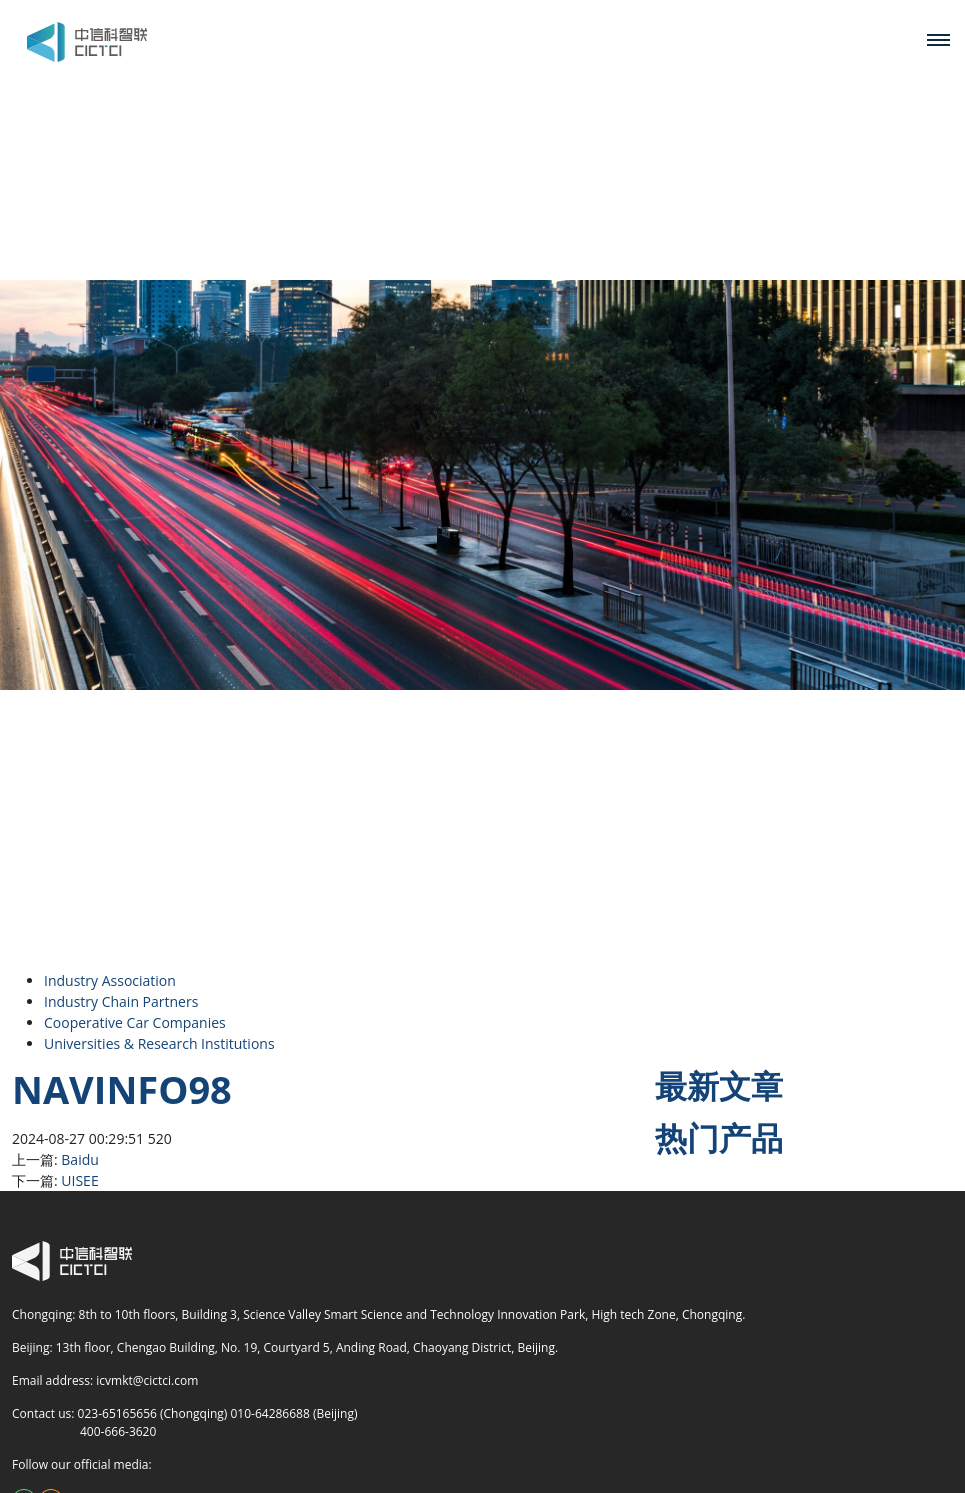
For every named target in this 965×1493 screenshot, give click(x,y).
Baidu (80, 1159)
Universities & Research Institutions (159, 1043)
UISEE (79, 1180)
